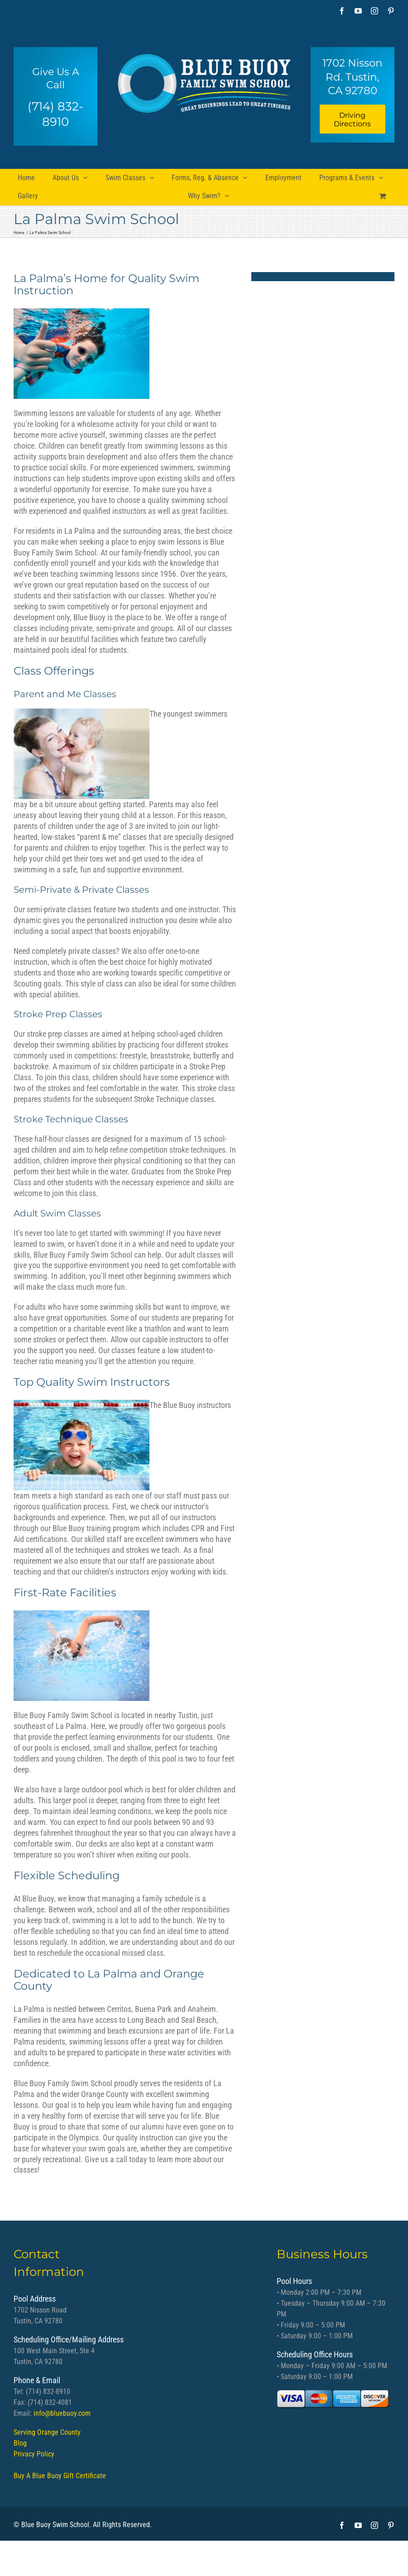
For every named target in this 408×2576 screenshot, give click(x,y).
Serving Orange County (47, 2432)
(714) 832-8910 (55, 114)
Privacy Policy (34, 2454)
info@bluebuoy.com (62, 2413)
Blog (20, 2443)
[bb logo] (204, 80)
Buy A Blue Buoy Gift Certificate (60, 2475)
